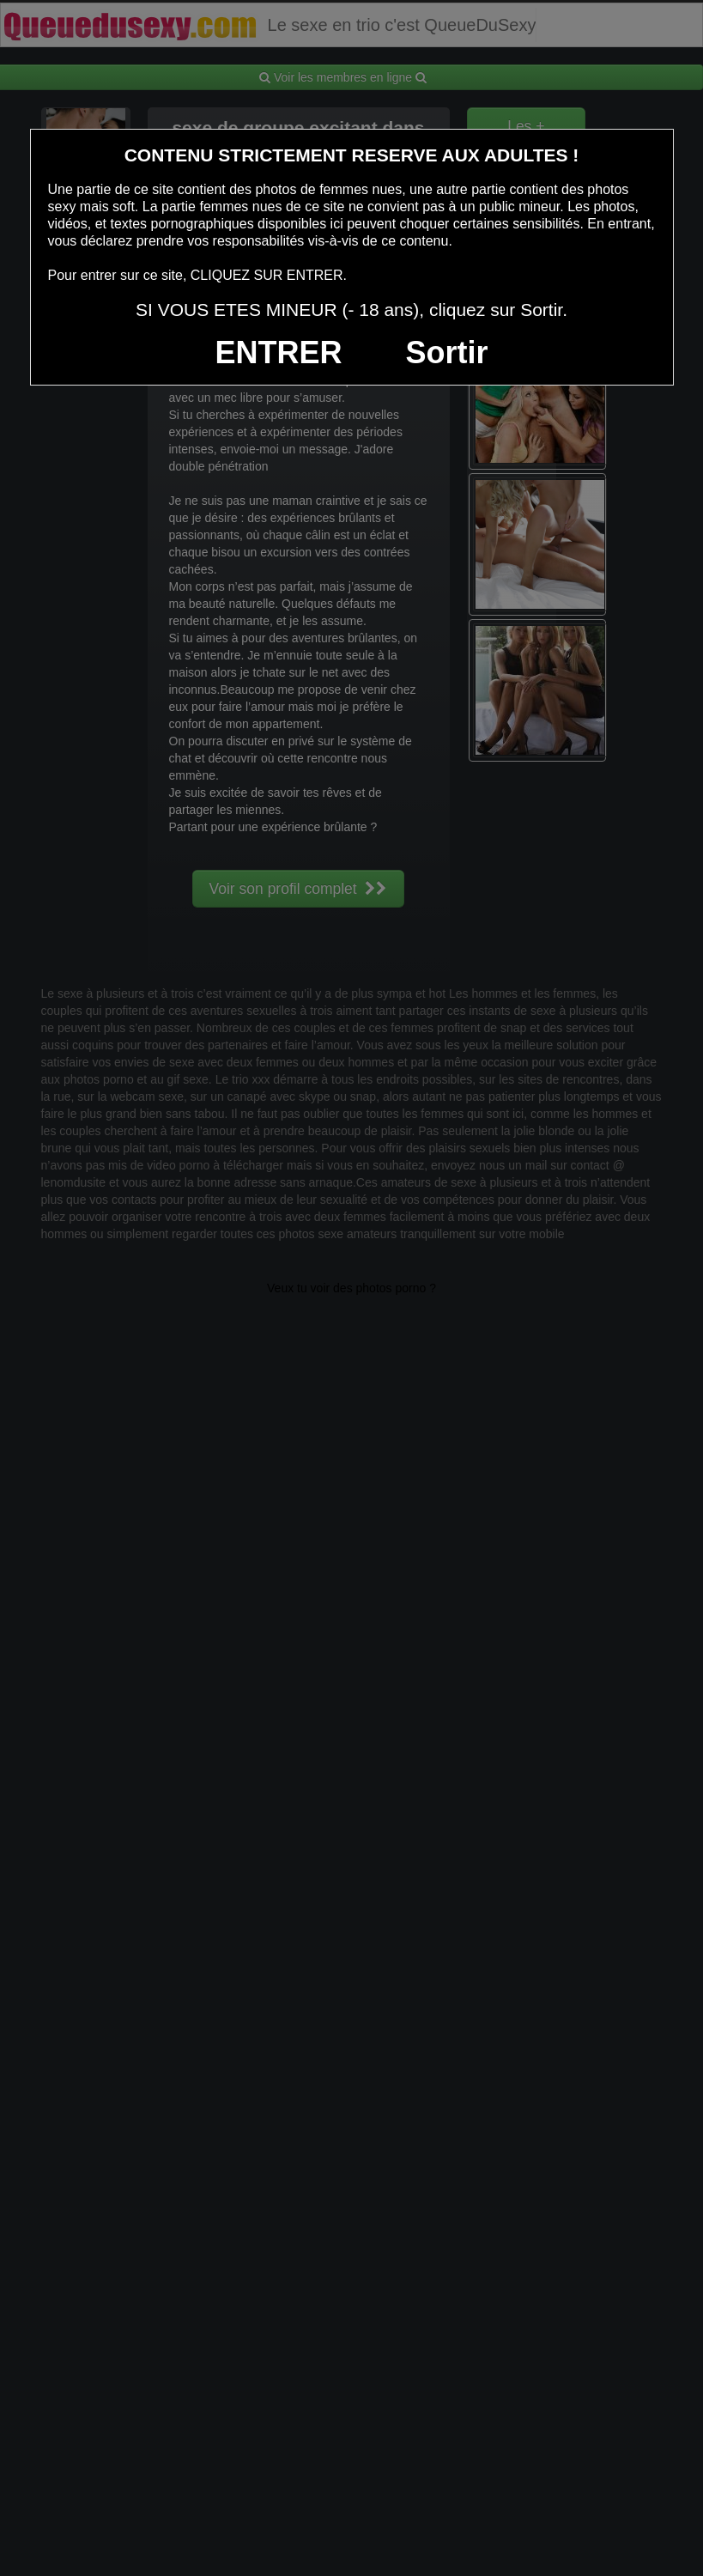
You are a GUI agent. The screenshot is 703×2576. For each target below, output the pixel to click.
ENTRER (278, 352)
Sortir (446, 352)
